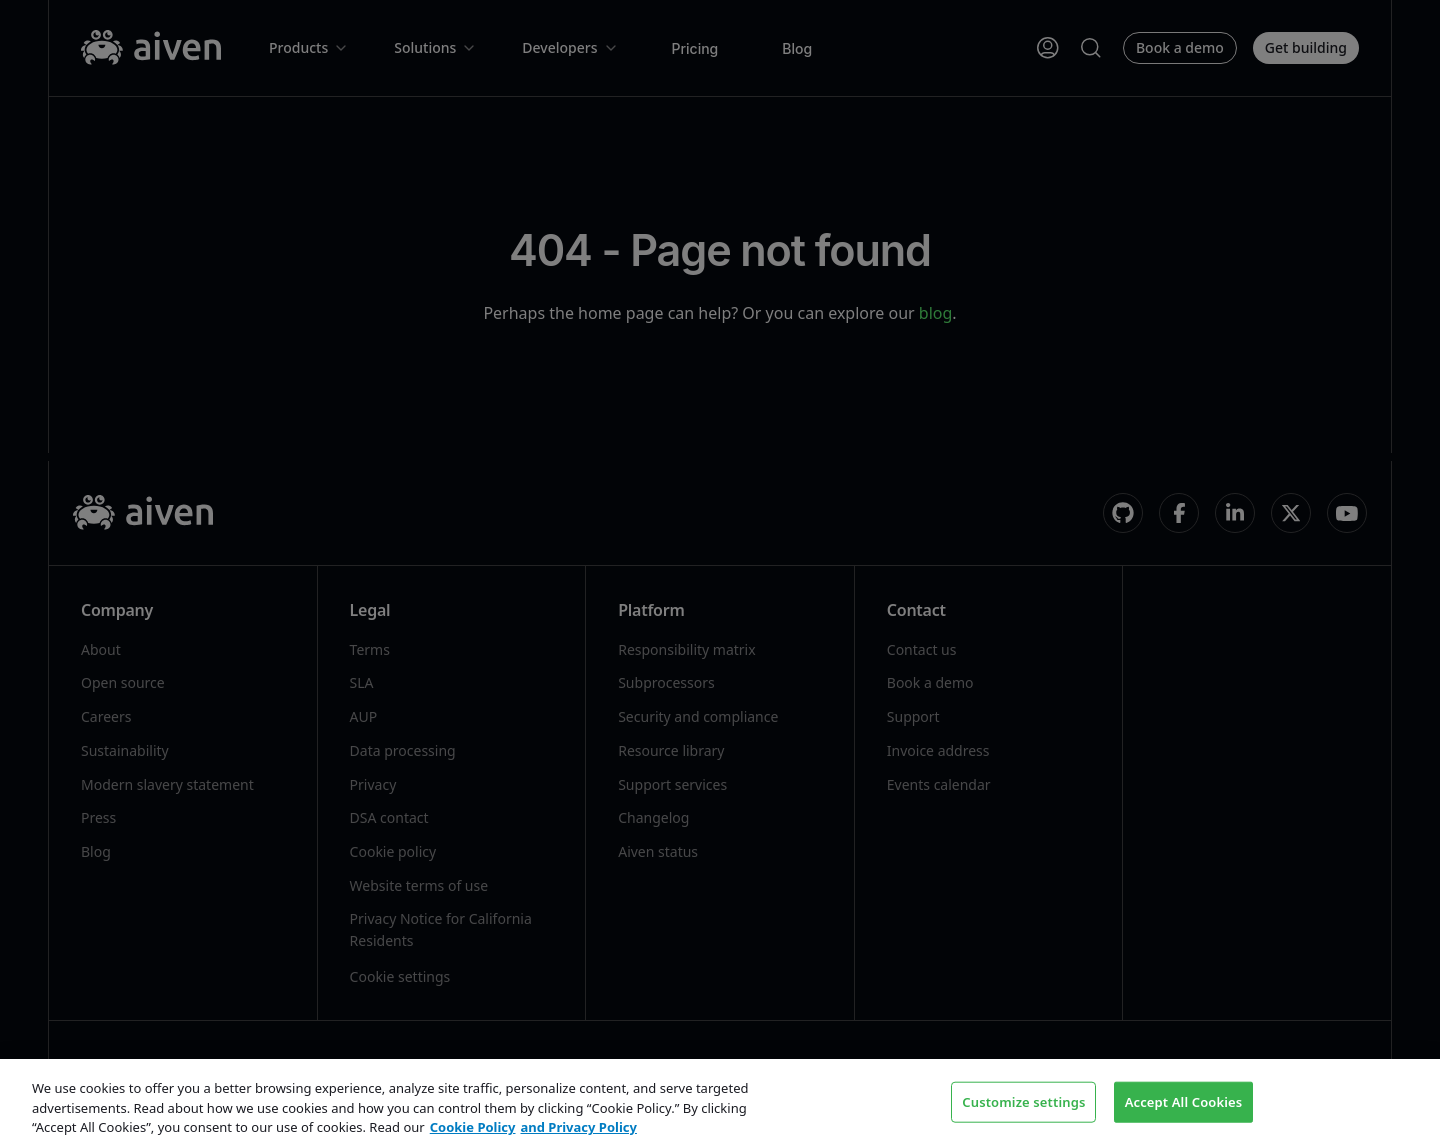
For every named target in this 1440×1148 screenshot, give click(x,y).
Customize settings (1023, 1101)
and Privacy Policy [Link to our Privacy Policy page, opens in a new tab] (579, 1127)
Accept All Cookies (1184, 1101)
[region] (720, 1103)
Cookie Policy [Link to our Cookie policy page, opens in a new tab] (473, 1127)
